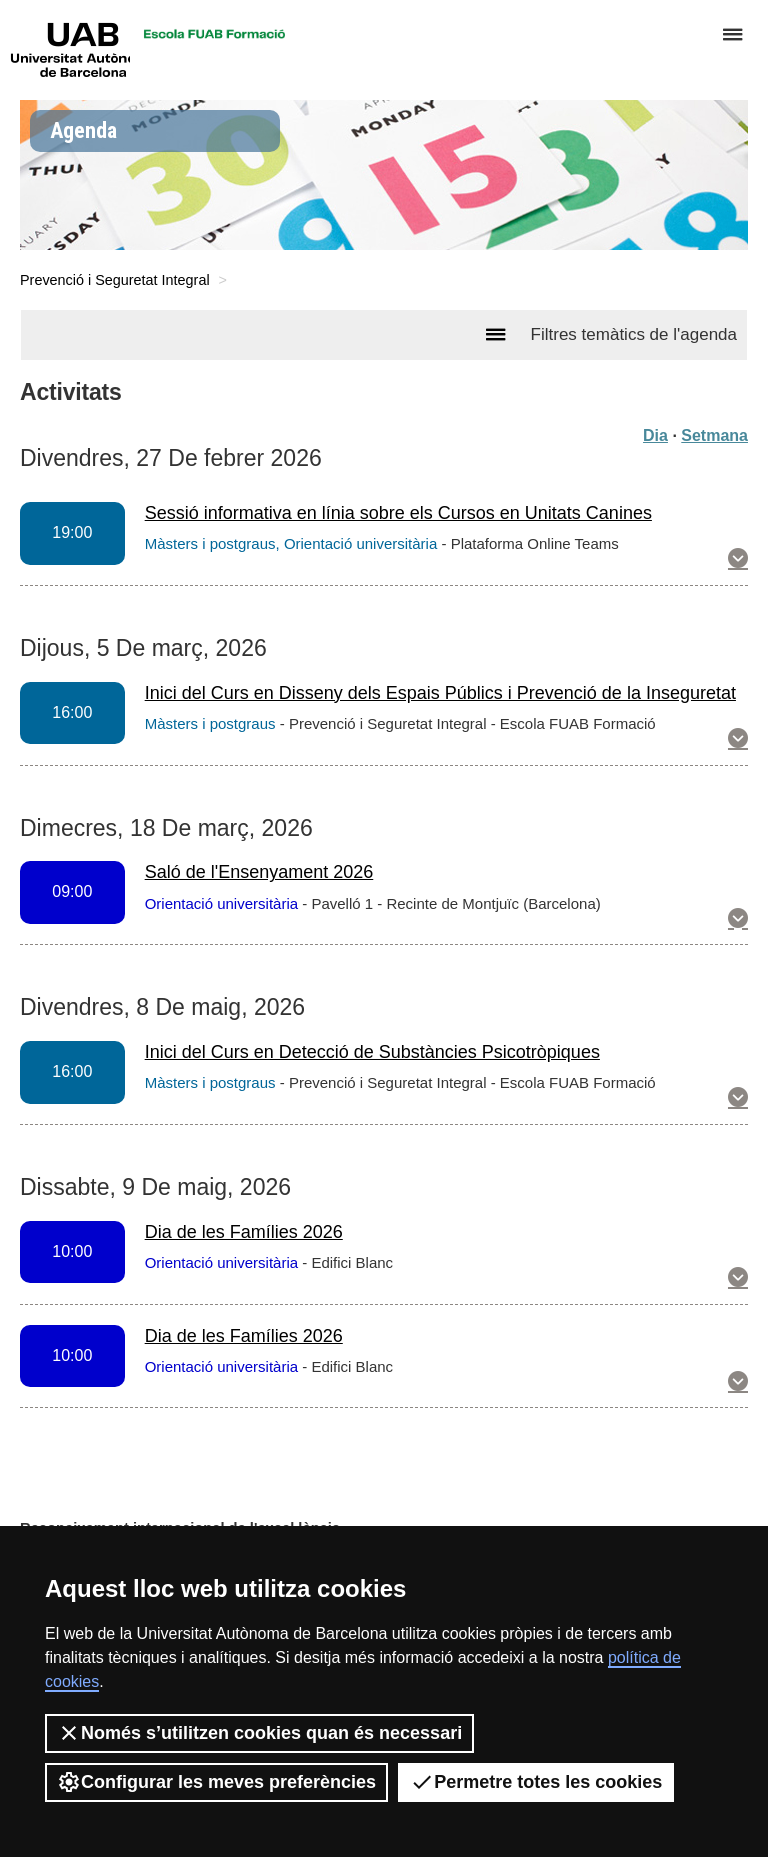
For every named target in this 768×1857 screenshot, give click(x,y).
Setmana (714, 435)
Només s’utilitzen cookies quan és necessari (259, 1733)
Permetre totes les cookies (536, 1782)
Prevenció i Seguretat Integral (115, 280)
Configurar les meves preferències (216, 1782)
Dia (655, 435)
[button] (738, 560)
